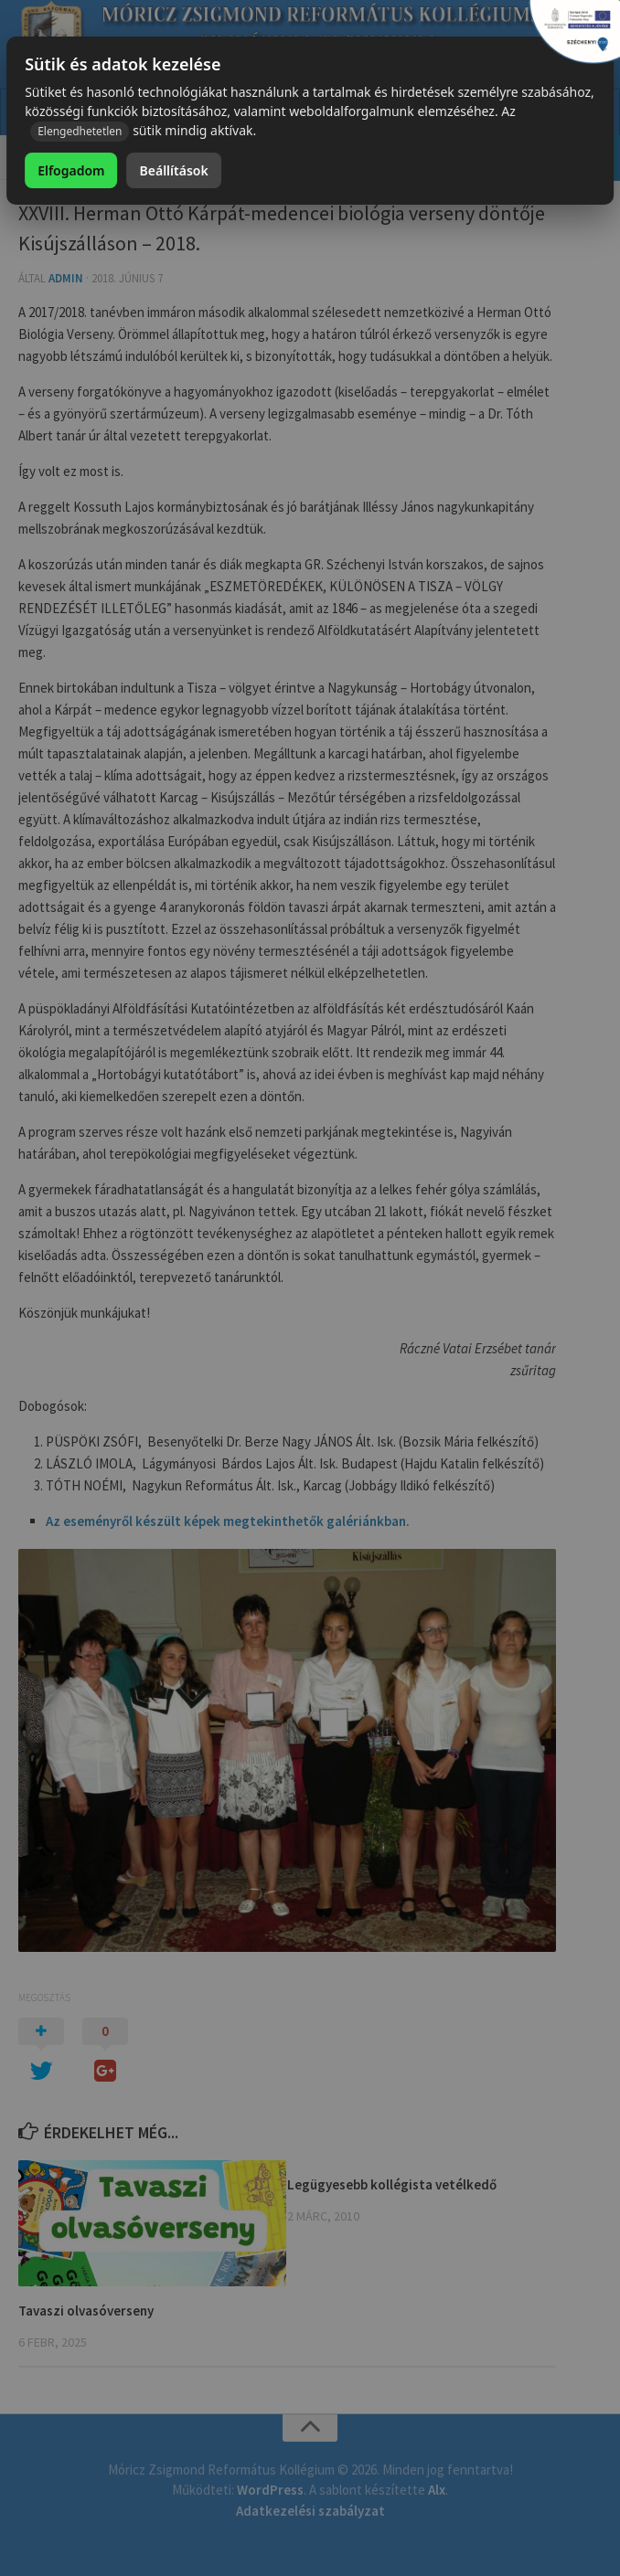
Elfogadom (70, 170)
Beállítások (174, 170)
